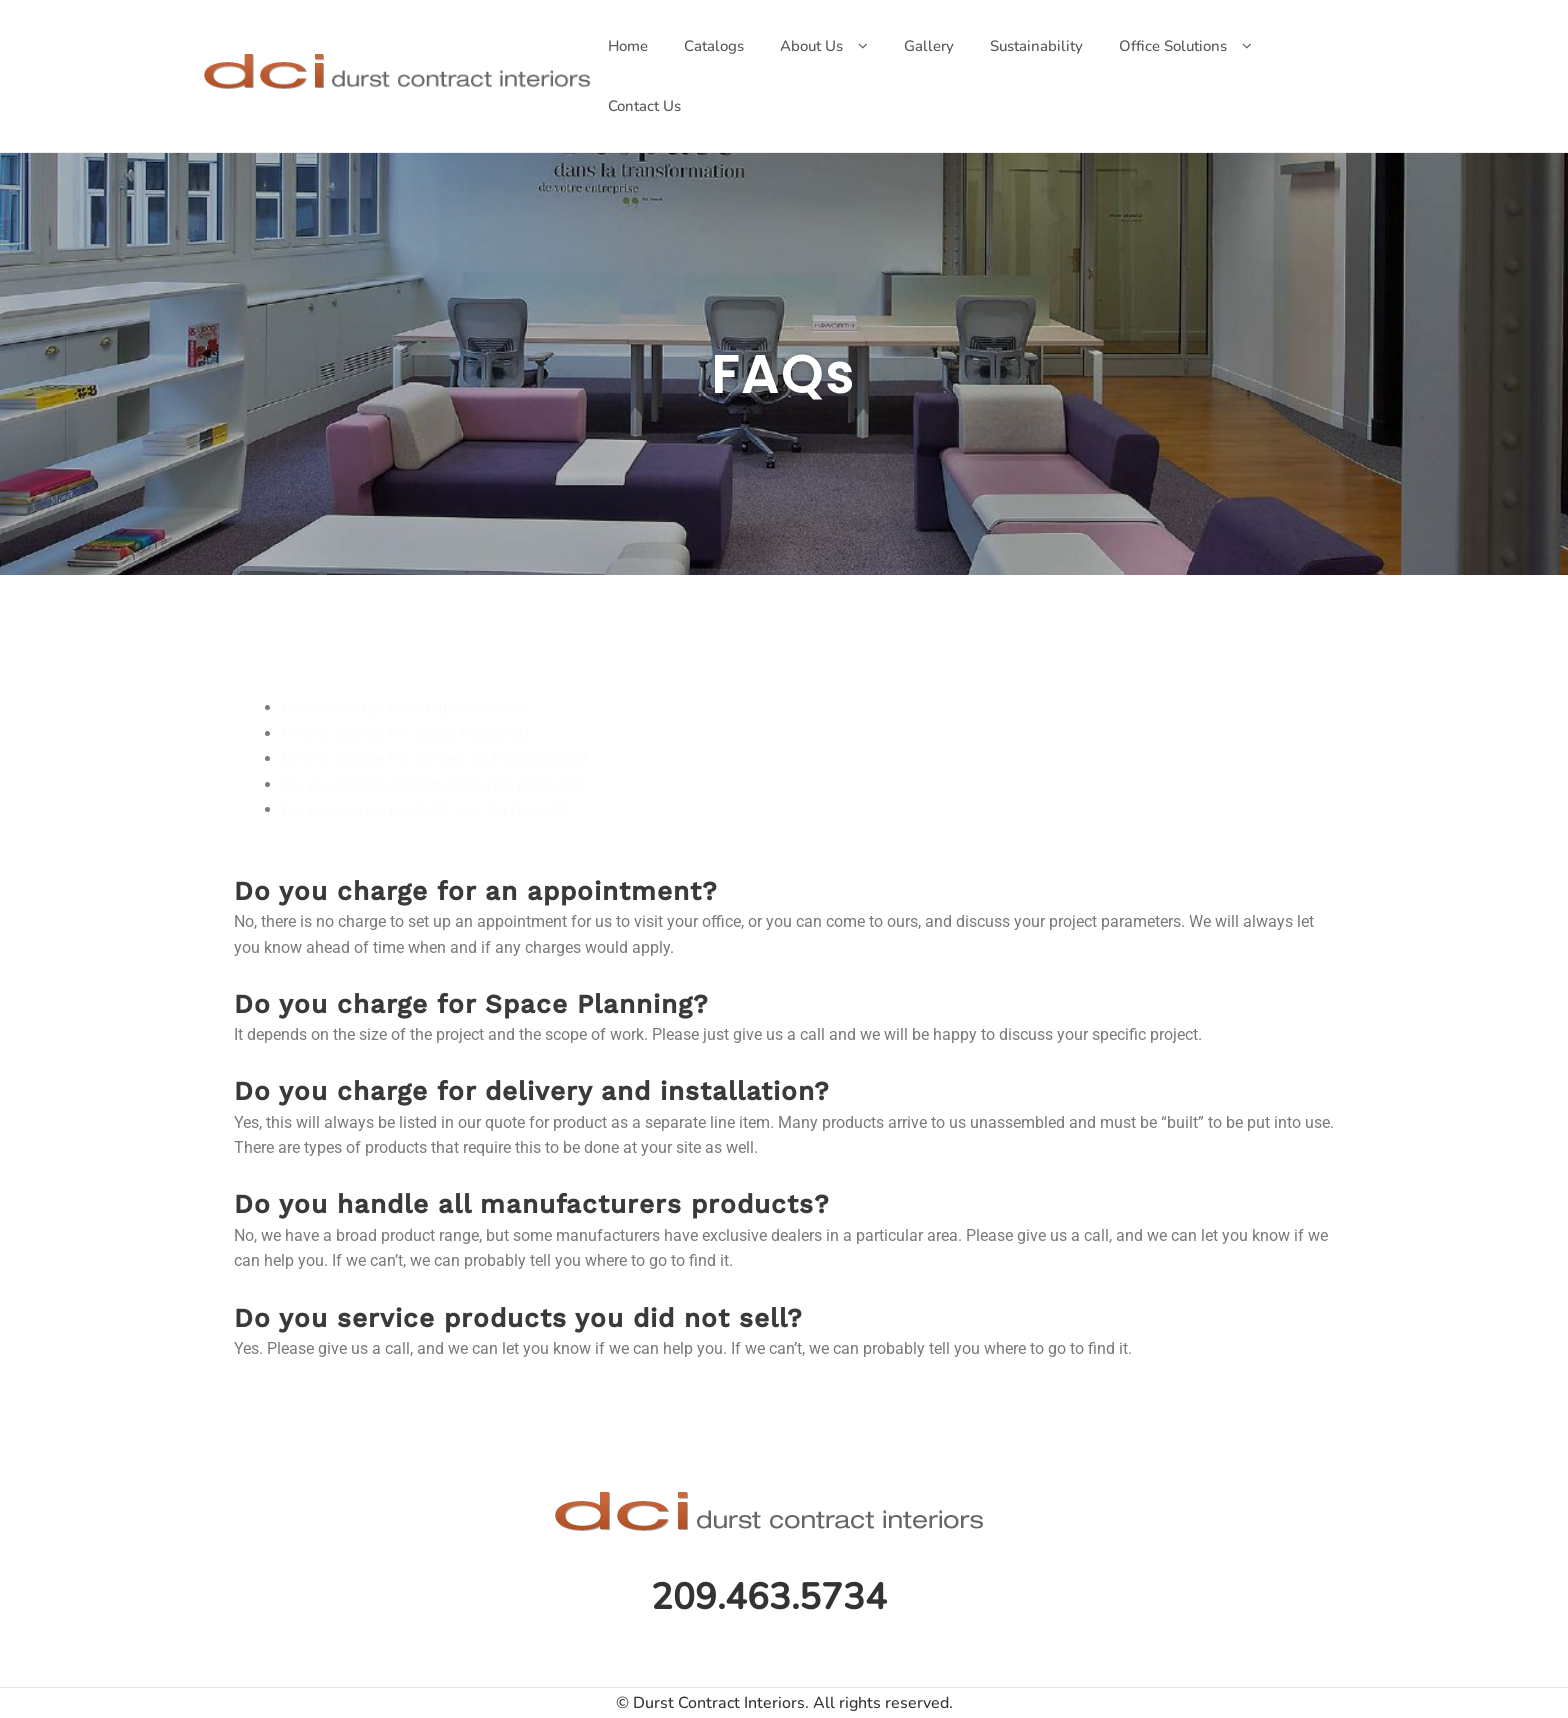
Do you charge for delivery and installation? (435, 758)
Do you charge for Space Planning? (406, 733)
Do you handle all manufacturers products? (434, 784)
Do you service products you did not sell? (426, 809)
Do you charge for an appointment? (407, 707)
